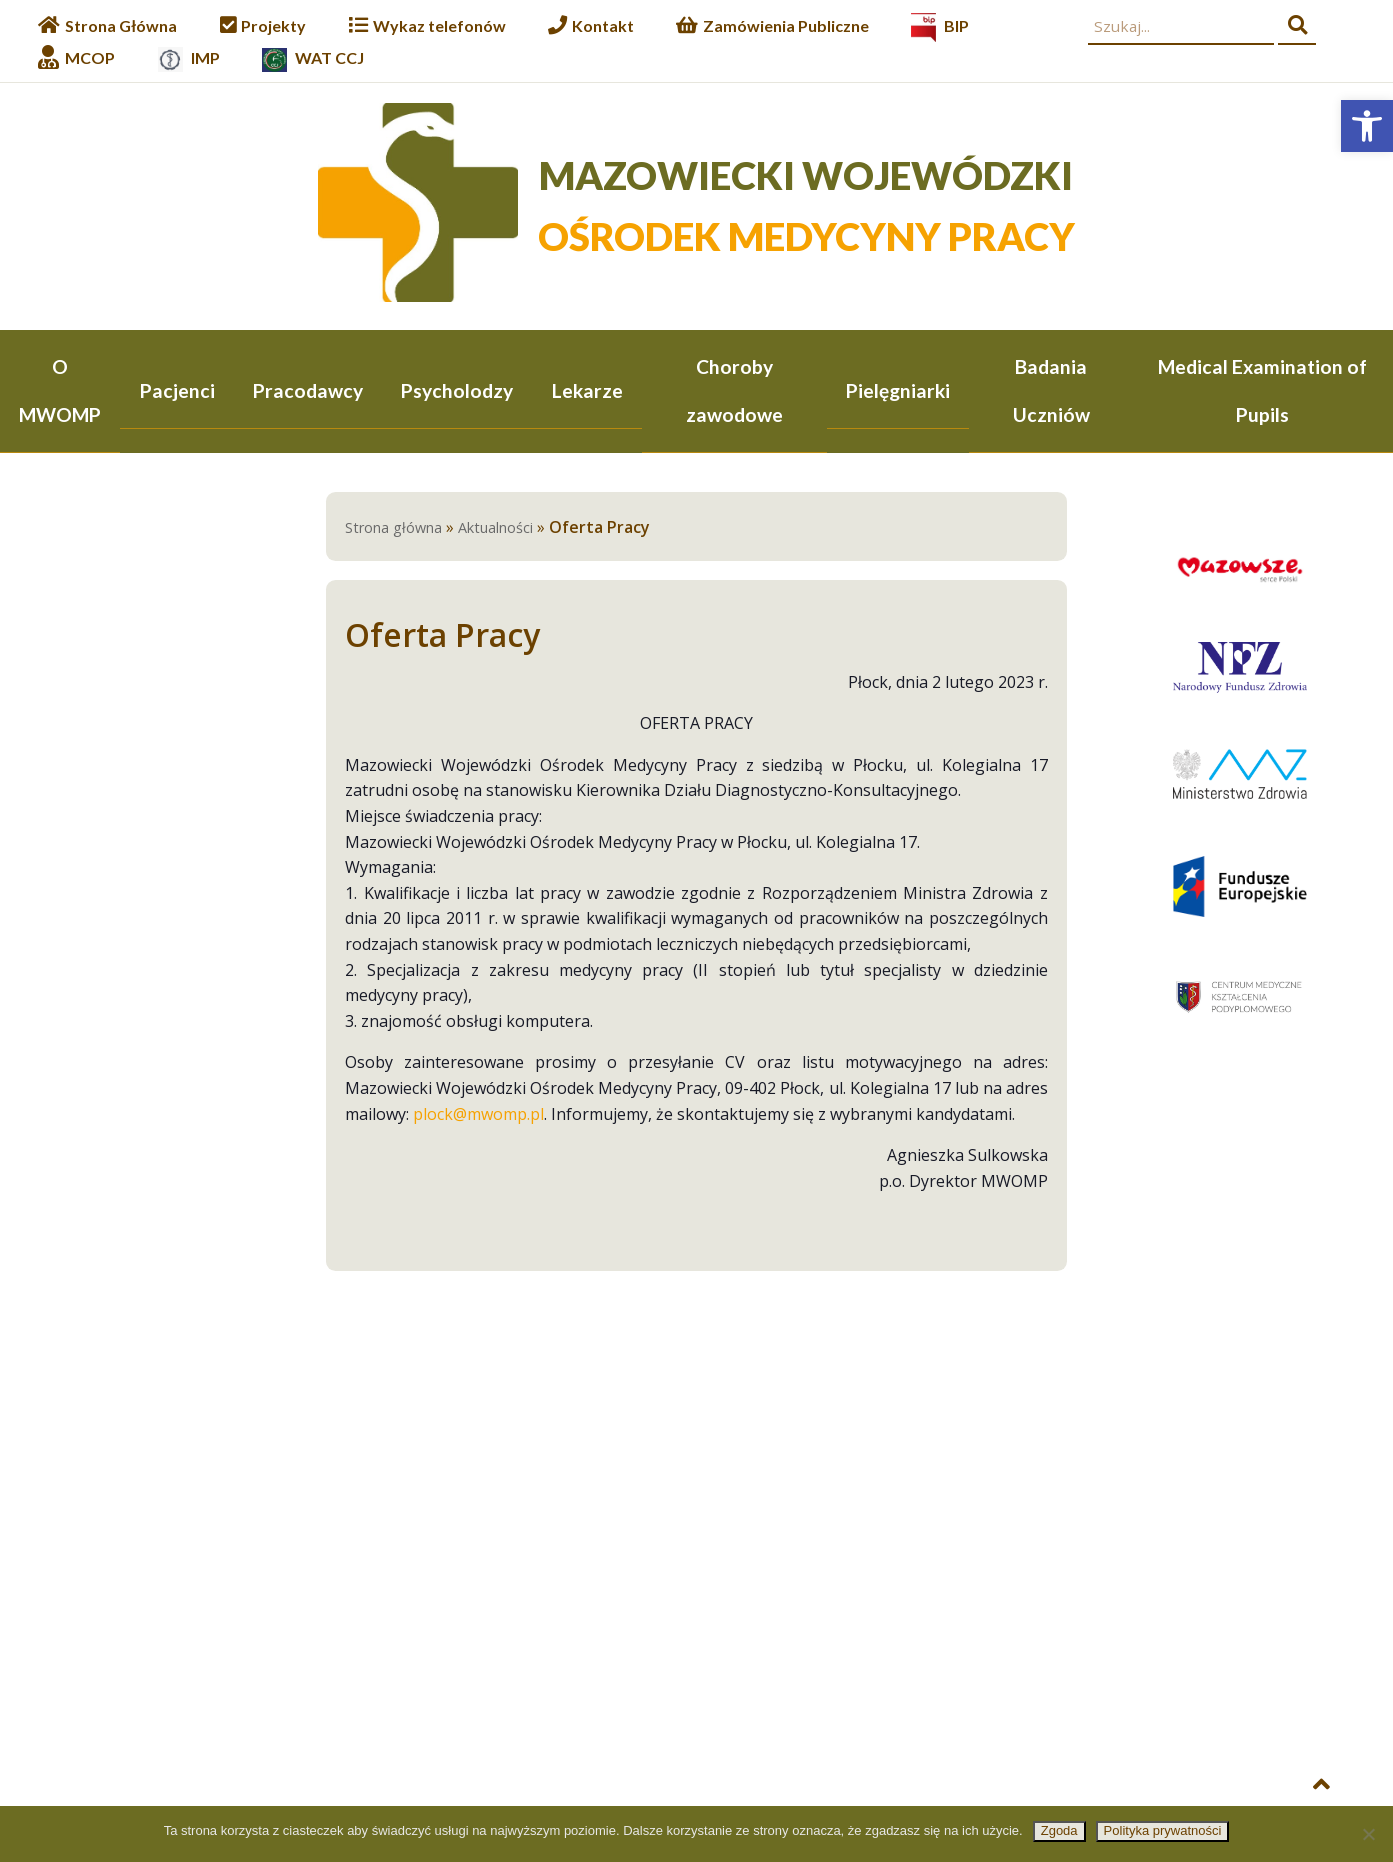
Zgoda (1059, 1830)
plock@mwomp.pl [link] (478, 1116)
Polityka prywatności (1163, 1830)
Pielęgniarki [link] (898, 390)
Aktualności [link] (495, 529)
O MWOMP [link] (60, 390)
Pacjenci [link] (177, 390)
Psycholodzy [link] (457, 390)
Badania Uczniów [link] (1051, 390)
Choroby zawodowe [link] (734, 390)
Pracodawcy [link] (308, 390)
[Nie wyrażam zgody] (1368, 1834)
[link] (1367, 126)
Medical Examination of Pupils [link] (1262, 390)
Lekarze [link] (587, 390)
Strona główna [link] (393, 529)
